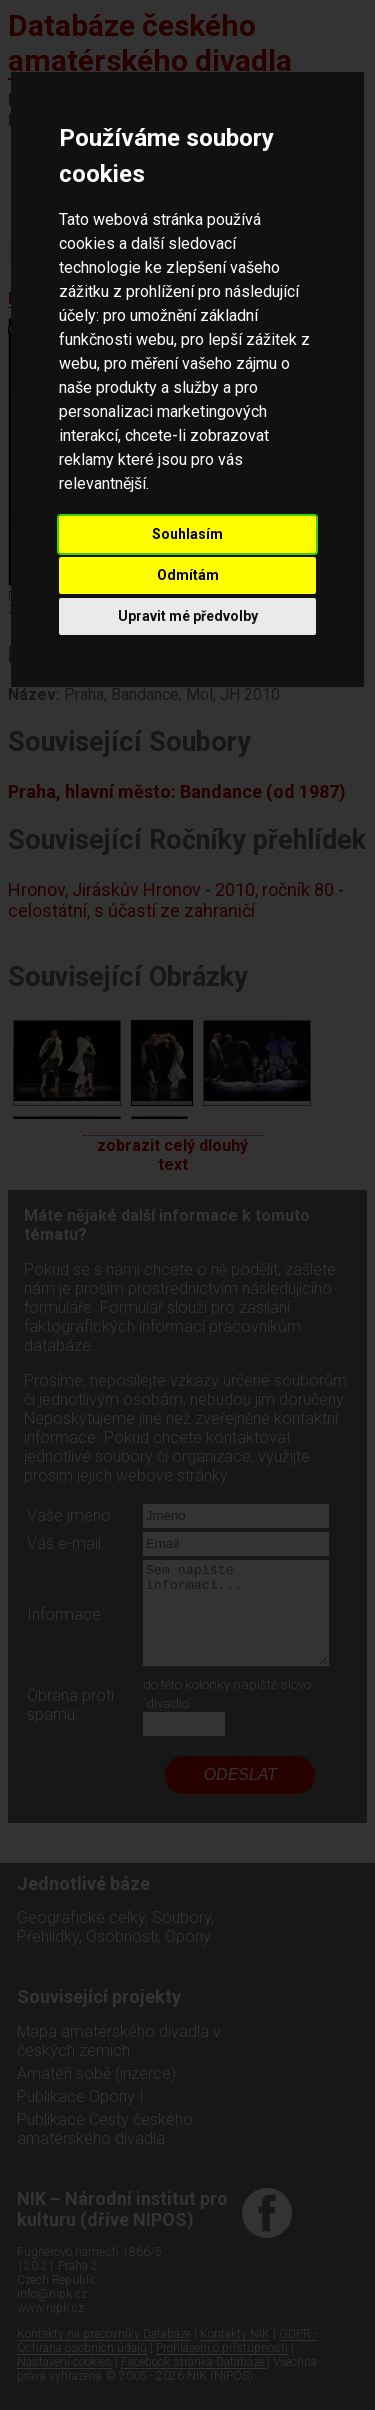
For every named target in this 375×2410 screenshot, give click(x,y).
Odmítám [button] (188, 575)
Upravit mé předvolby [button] (188, 616)
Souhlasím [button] (187, 534)
